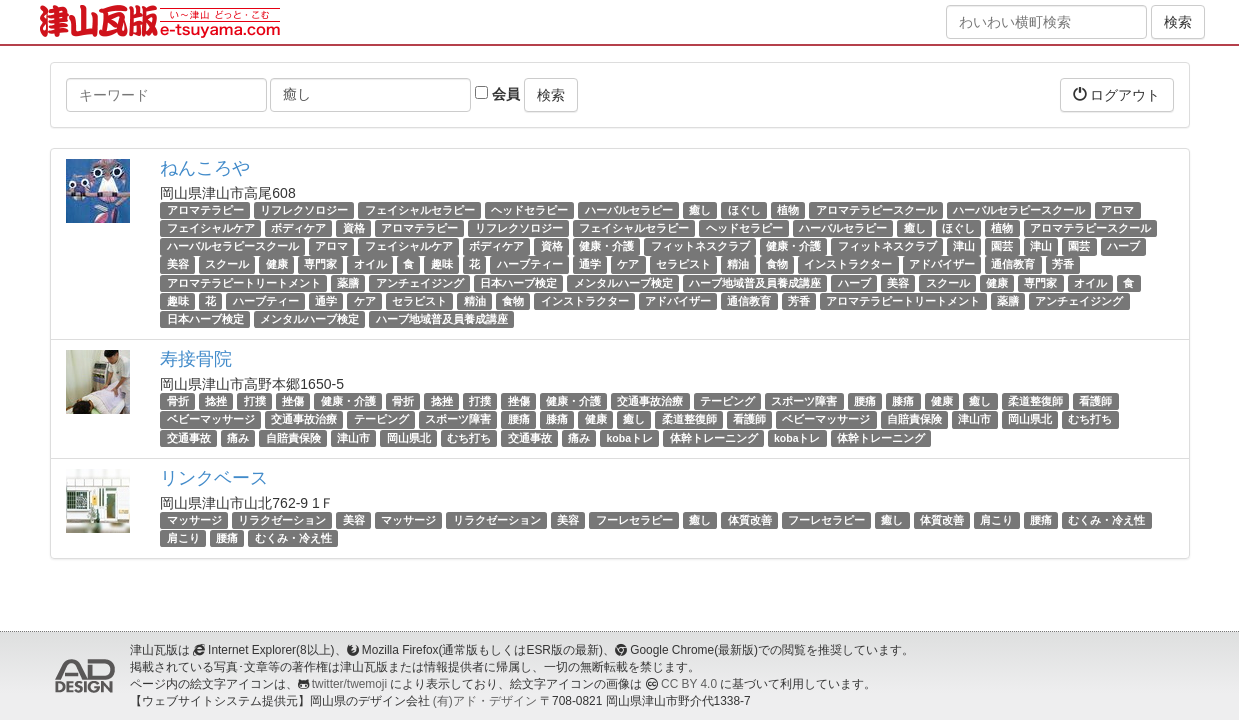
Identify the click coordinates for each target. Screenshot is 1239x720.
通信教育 (1013, 265)
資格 (354, 228)
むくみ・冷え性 (1106, 520)
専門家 (320, 265)
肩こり (996, 520)
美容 (178, 265)
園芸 (1002, 246)
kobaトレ (630, 438)
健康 (277, 265)
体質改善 (750, 520)
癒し (700, 210)
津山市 (974, 419)
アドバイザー (942, 265)
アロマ (1117, 210)
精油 (738, 265)
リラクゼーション (282, 520)
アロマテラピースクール (876, 210)
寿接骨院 (196, 359)
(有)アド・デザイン (485, 701)
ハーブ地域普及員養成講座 (755, 283)
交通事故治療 (650, 401)
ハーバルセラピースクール (1019, 210)
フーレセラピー (634, 520)
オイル (370, 265)
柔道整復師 (1035, 401)
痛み (238, 438)
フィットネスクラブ (700, 246)
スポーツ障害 (804, 401)
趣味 (442, 265)
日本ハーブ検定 (518, 283)
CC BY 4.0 (689, 684)
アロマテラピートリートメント (244, 283)
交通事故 (189, 438)
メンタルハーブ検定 (623, 283)
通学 (590, 265)
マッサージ (194, 520)
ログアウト (1117, 94)
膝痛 (903, 401)
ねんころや (205, 168)
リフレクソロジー (304, 210)
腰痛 (865, 401)
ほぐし (744, 210)
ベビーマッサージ (211, 419)
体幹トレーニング (714, 438)
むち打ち (1090, 419)
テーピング (727, 401)
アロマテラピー (205, 210)
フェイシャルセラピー (420, 210)
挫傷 (293, 401)
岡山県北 (1030, 419)
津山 (964, 246)
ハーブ (1123, 246)
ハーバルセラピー (629, 210)
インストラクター (848, 265)
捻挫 (216, 401)
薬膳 (348, 283)
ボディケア (298, 228)
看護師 (1095, 401)
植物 (788, 210)
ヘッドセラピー (529, 210)
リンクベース (214, 478)
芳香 (1063, 265)
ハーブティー (530, 265)
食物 (777, 265)
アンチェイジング (420, 283)
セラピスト (683, 265)
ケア (628, 265)
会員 (497, 94)
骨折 (178, 401)
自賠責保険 (914, 419)
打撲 (255, 401)
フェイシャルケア (211, 228)
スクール (227, 265)
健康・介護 (606, 246)
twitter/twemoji (349, 684)
